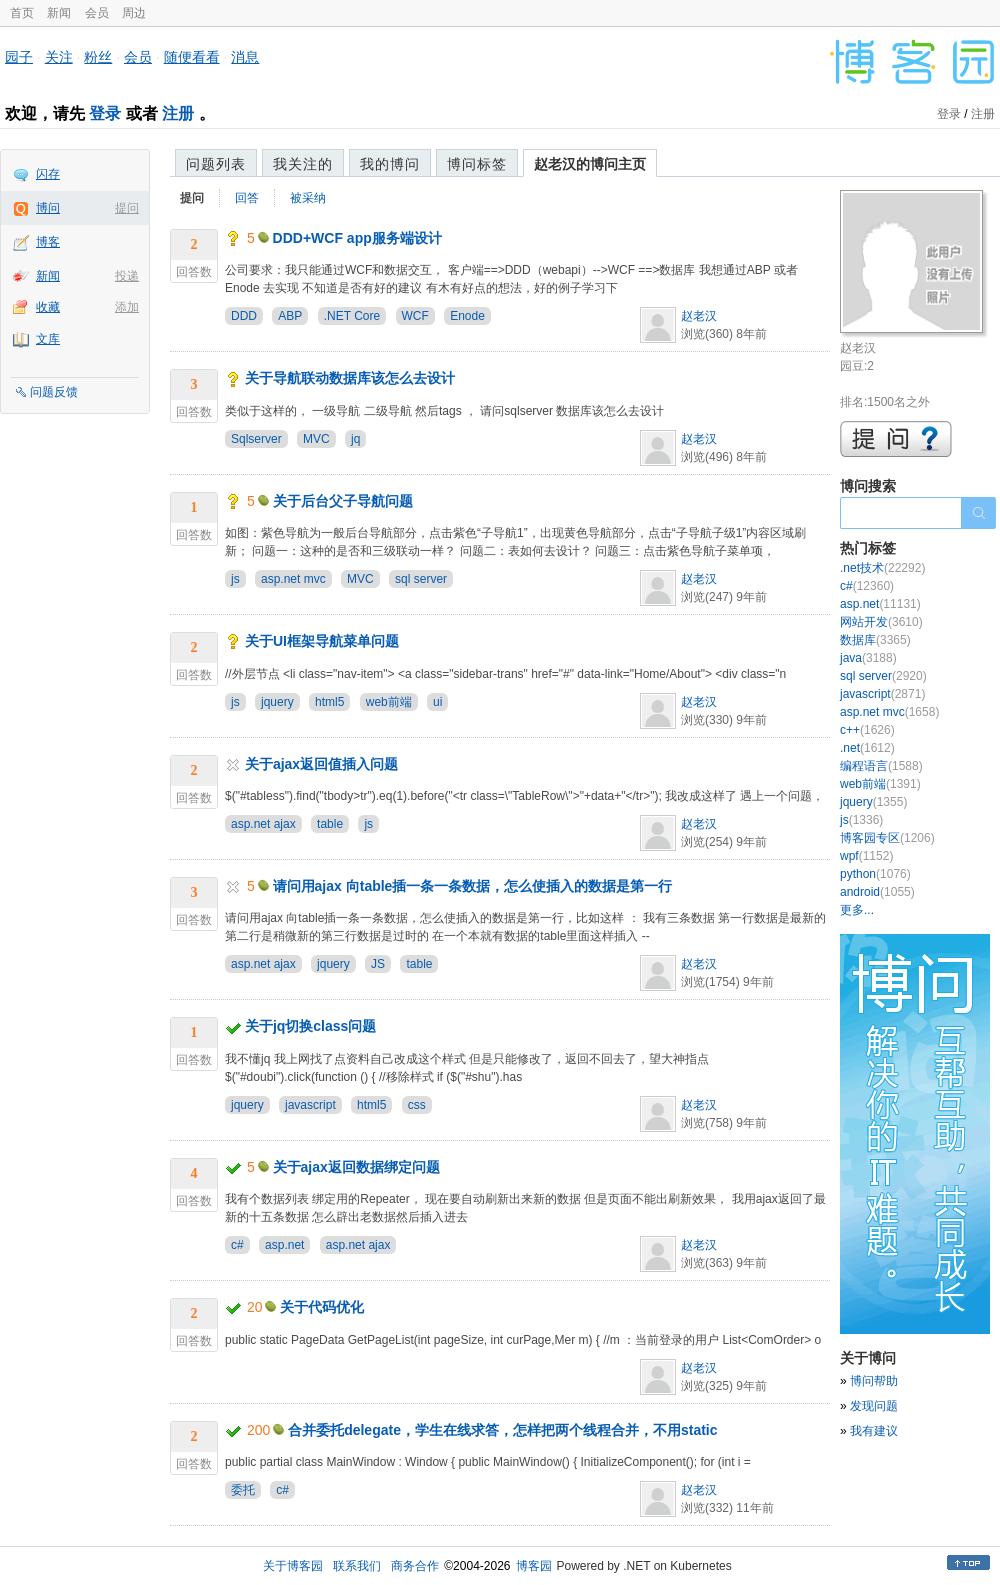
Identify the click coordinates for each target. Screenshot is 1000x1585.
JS (378, 964)
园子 (19, 57)
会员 (97, 13)
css (417, 1105)
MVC (316, 439)
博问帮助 (874, 1381)
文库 (48, 339)
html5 (329, 702)
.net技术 (882, 568)
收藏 (48, 307)
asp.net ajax (263, 824)
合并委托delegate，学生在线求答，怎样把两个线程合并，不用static (502, 1430)
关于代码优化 (322, 1307)
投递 (127, 276)
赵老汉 (699, 316)
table (330, 824)
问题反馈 (54, 392)
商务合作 (415, 1566)
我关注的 (303, 164)
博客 (48, 242)
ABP (290, 316)
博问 (48, 208)
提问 (127, 208)
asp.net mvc (293, 579)
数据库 (875, 640)
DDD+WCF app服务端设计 (357, 238)
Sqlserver (256, 439)
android (877, 892)
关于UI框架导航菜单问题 (322, 641)
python (875, 874)
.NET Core (352, 316)
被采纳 (308, 198)
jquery (277, 702)
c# (237, 1245)
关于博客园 (293, 1566)
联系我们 (357, 1566)
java (868, 658)
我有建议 (874, 1431)
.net (867, 748)
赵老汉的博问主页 (590, 164)
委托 (243, 1490)
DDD (244, 316)
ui (437, 702)
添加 (127, 307)
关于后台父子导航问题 (343, 501)
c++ (867, 730)
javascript (310, 1105)
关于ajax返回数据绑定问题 (356, 1167)
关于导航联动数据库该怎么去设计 (350, 378)
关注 (59, 57)
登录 (105, 113)
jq (355, 439)
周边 (134, 13)
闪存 (48, 174)
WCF (415, 316)
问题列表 (216, 164)
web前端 (389, 702)
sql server (421, 579)
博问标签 (477, 164)
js (235, 579)
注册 (178, 113)
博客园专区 (887, 838)
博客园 (534, 1566)
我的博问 (390, 164)
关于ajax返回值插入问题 (321, 764)
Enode (467, 316)
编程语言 (881, 766)
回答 (247, 198)
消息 (245, 57)
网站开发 (881, 622)
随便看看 (192, 57)
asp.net (284, 1245)
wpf (866, 856)
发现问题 (874, 1406)
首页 (22, 13)
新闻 (59, 13)
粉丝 (98, 57)
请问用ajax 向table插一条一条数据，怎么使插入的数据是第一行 (473, 886)
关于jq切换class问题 (310, 1026)
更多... (857, 910)
